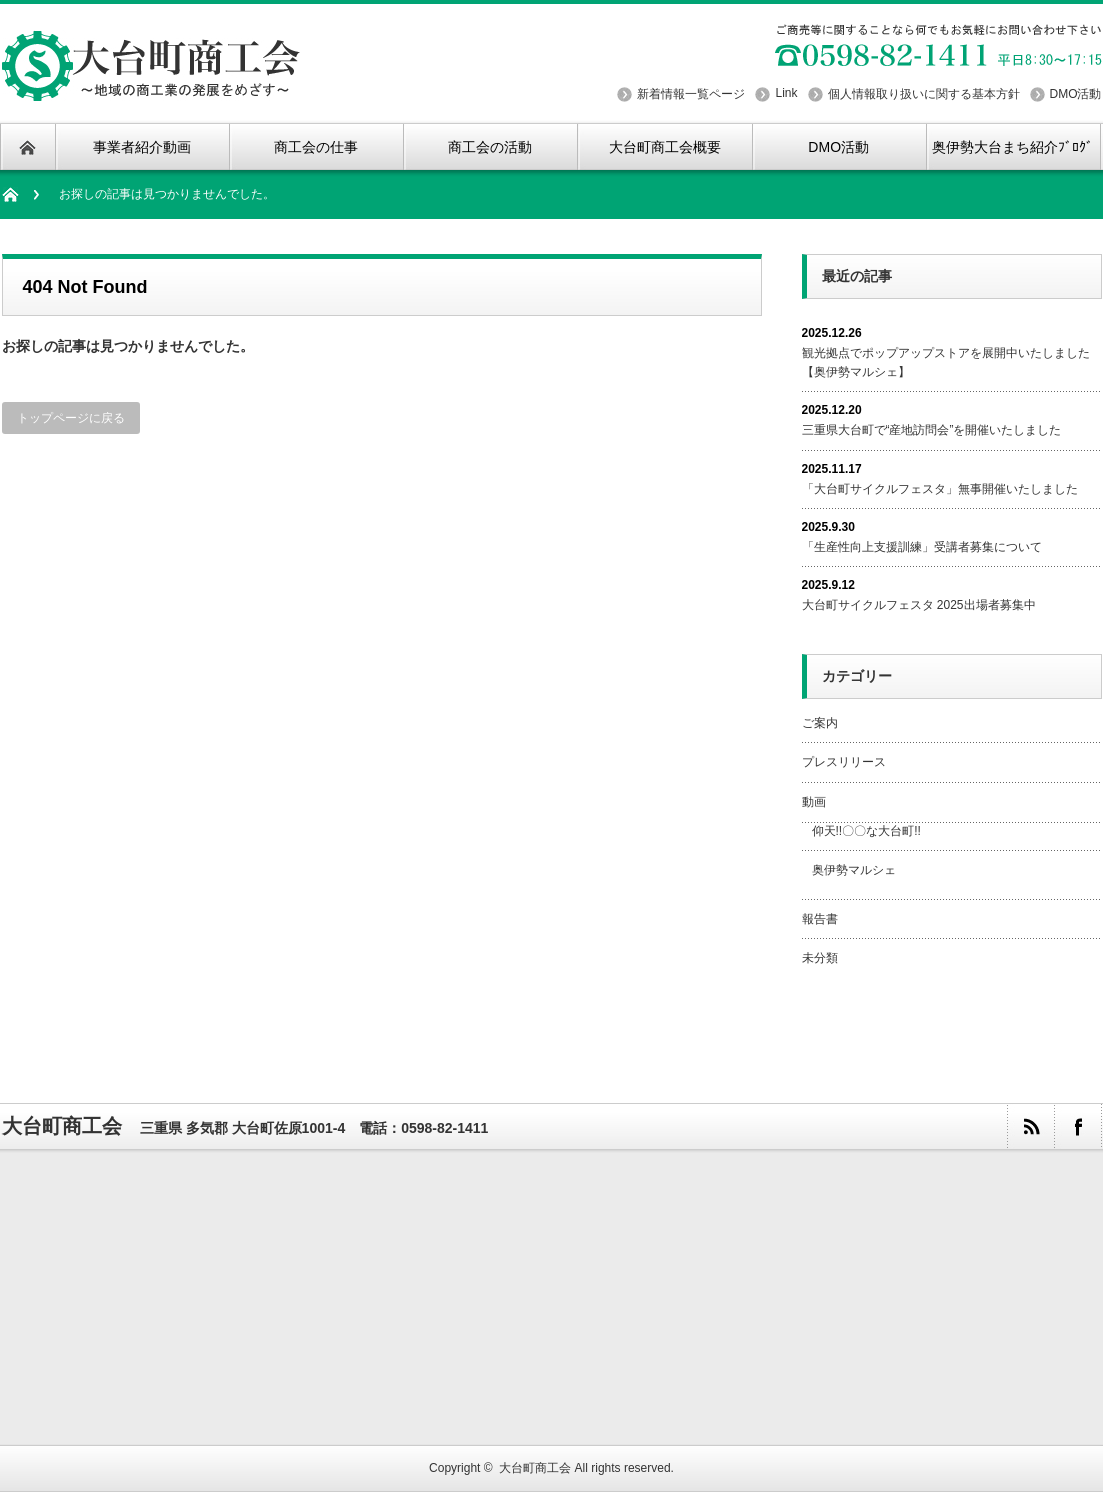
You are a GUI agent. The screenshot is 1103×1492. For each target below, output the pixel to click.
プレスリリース (844, 762)
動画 (814, 802)
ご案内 (820, 723)
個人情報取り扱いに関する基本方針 (924, 94)
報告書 (820, 919)
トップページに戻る (71, 418)
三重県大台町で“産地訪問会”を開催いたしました (932, 430)
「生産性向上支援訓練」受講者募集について (922, 547)
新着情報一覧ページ (691, 94)
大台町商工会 (62, 1126)
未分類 (820, 958)
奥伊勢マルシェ (854, 870)
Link (786, 93)
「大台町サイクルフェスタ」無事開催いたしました (940, 489)
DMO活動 (1076, 94)
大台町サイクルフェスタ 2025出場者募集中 (919, 605)
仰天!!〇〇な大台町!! (866, 831)
